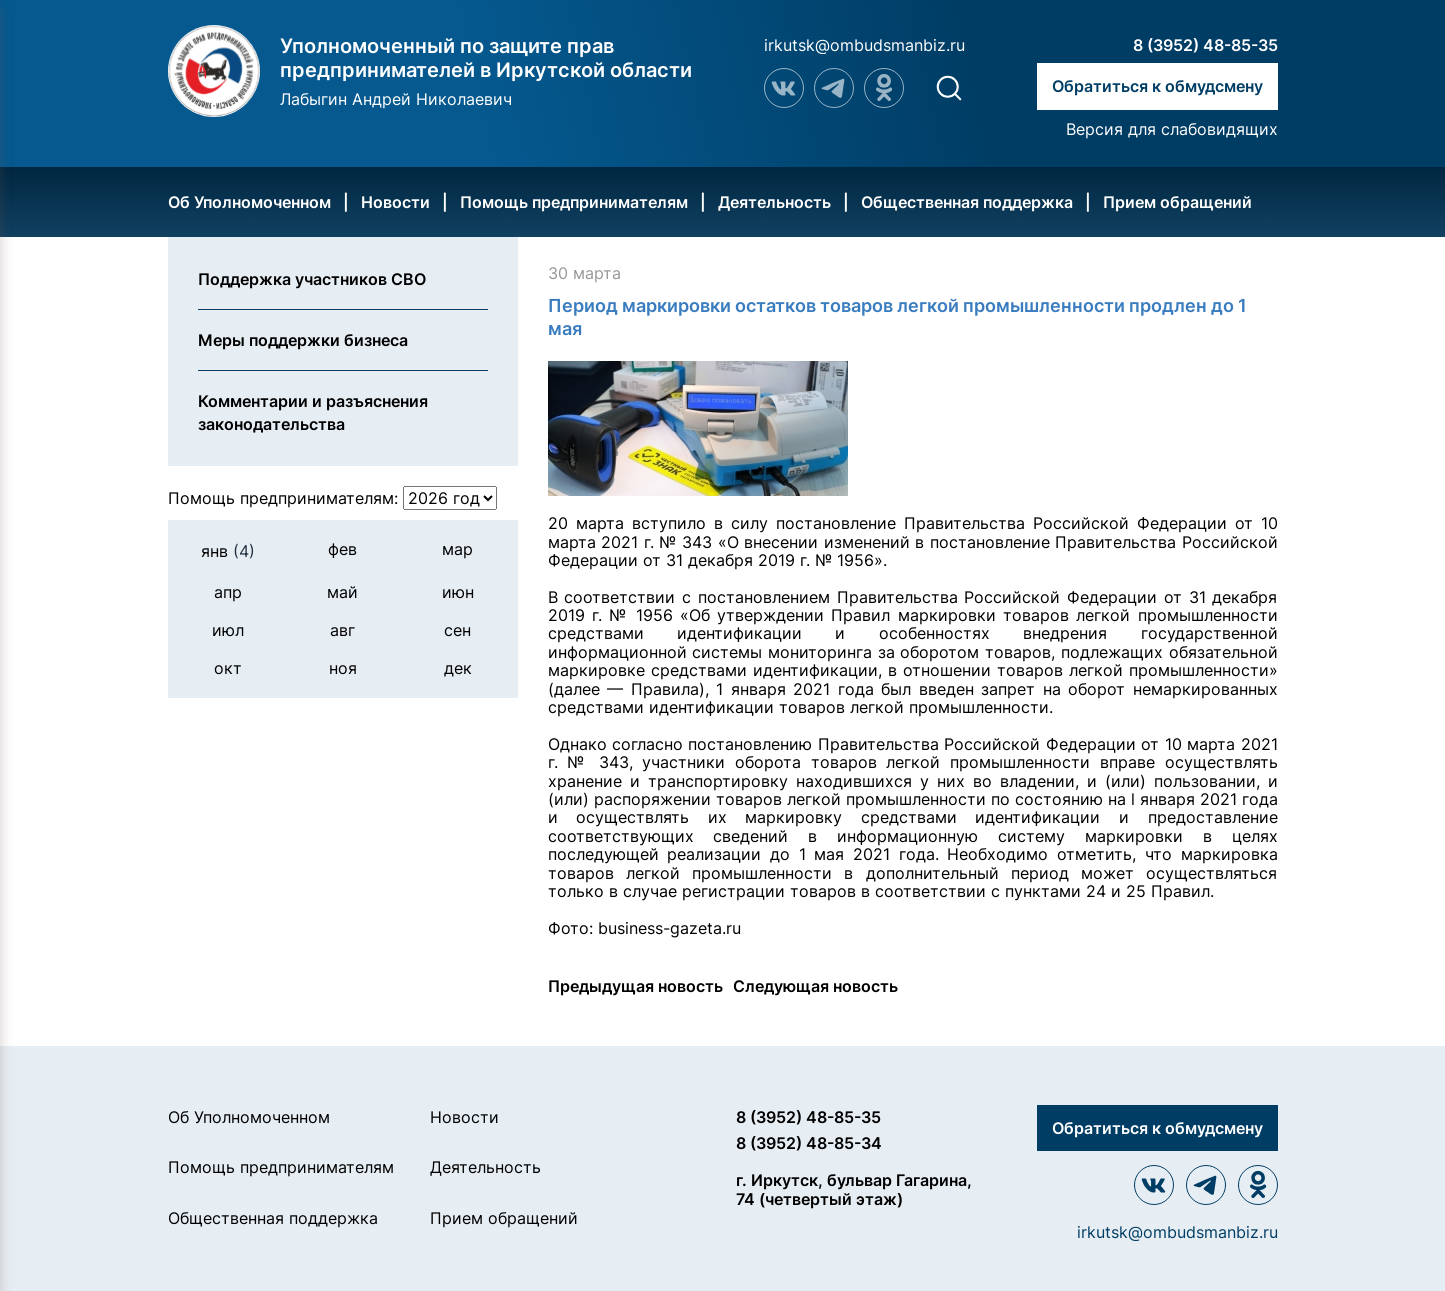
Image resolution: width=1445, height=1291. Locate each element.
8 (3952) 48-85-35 (1205, 45)
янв (228, 551)
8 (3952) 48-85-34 (809, 1143)
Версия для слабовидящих (1172, 129)
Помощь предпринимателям (574, 202)
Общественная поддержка (967, 202)
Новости (395, 202)
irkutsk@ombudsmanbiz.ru (864, 45)
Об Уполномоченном (249, 202)
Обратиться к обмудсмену (1157, 86)
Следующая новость (815, 986)
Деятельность (774, 202)
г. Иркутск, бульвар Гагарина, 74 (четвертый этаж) (854, 1189)
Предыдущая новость (635, 986)
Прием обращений (1177, 202)
